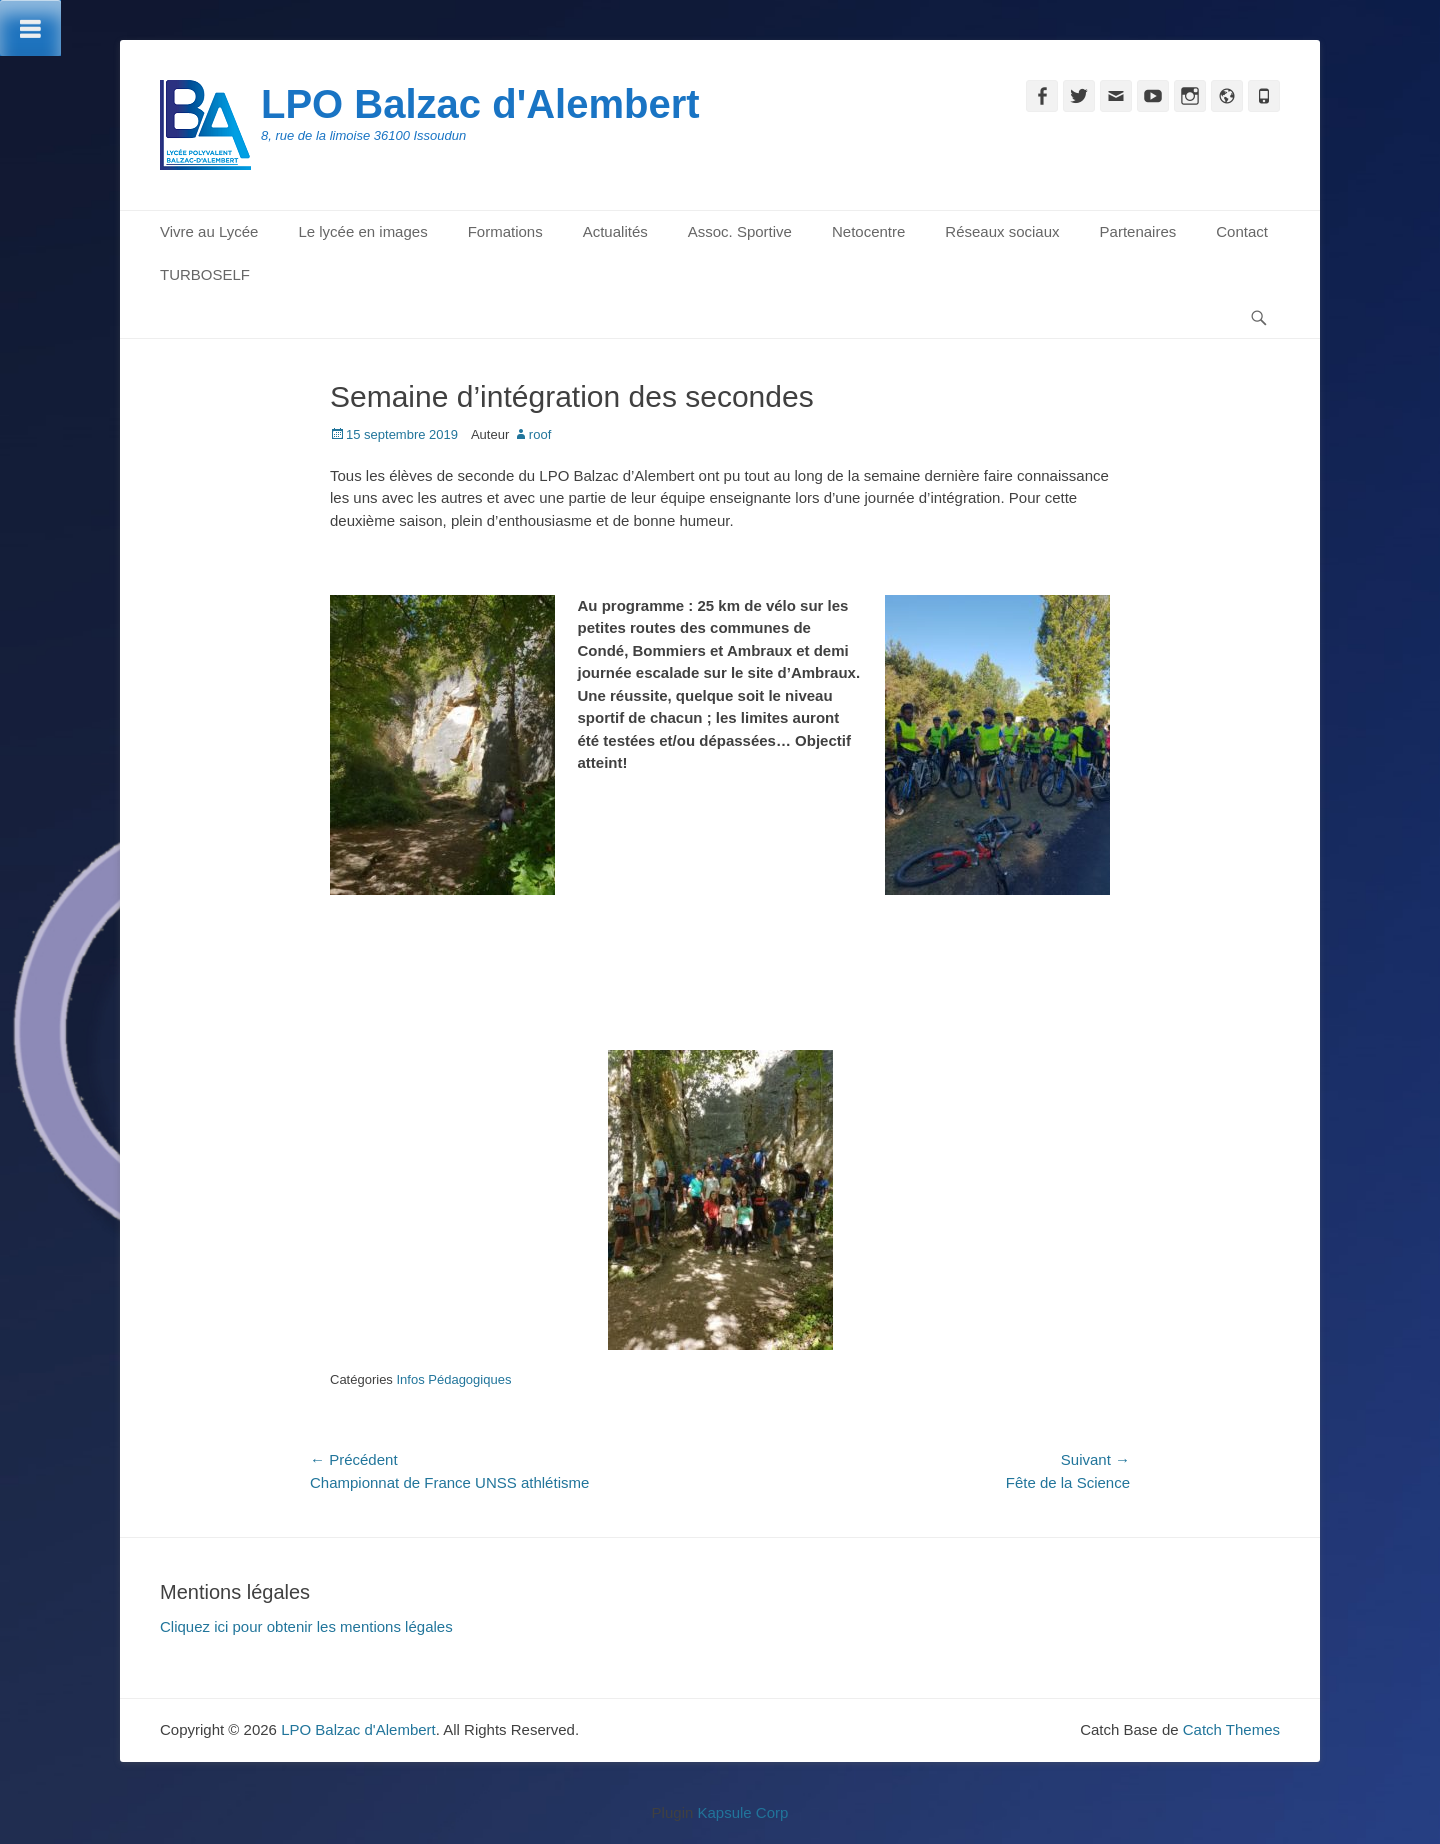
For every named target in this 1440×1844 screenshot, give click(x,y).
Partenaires (1138, 231)
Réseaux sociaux (1002, 231)
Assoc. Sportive (740, 231)
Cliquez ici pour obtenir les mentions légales (306, 1626)
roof (540, 434)
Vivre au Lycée (209, 231)
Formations (505, 231)
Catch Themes (1231, 1729)
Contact (1242, 231)
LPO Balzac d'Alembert (480, 104)
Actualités (615, 231)
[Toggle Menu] (30, 28)
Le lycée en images (362, 231)
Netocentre (868, 231)
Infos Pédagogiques (453, 1379)
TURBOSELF (205, 274)
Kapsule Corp (742, 1812)
